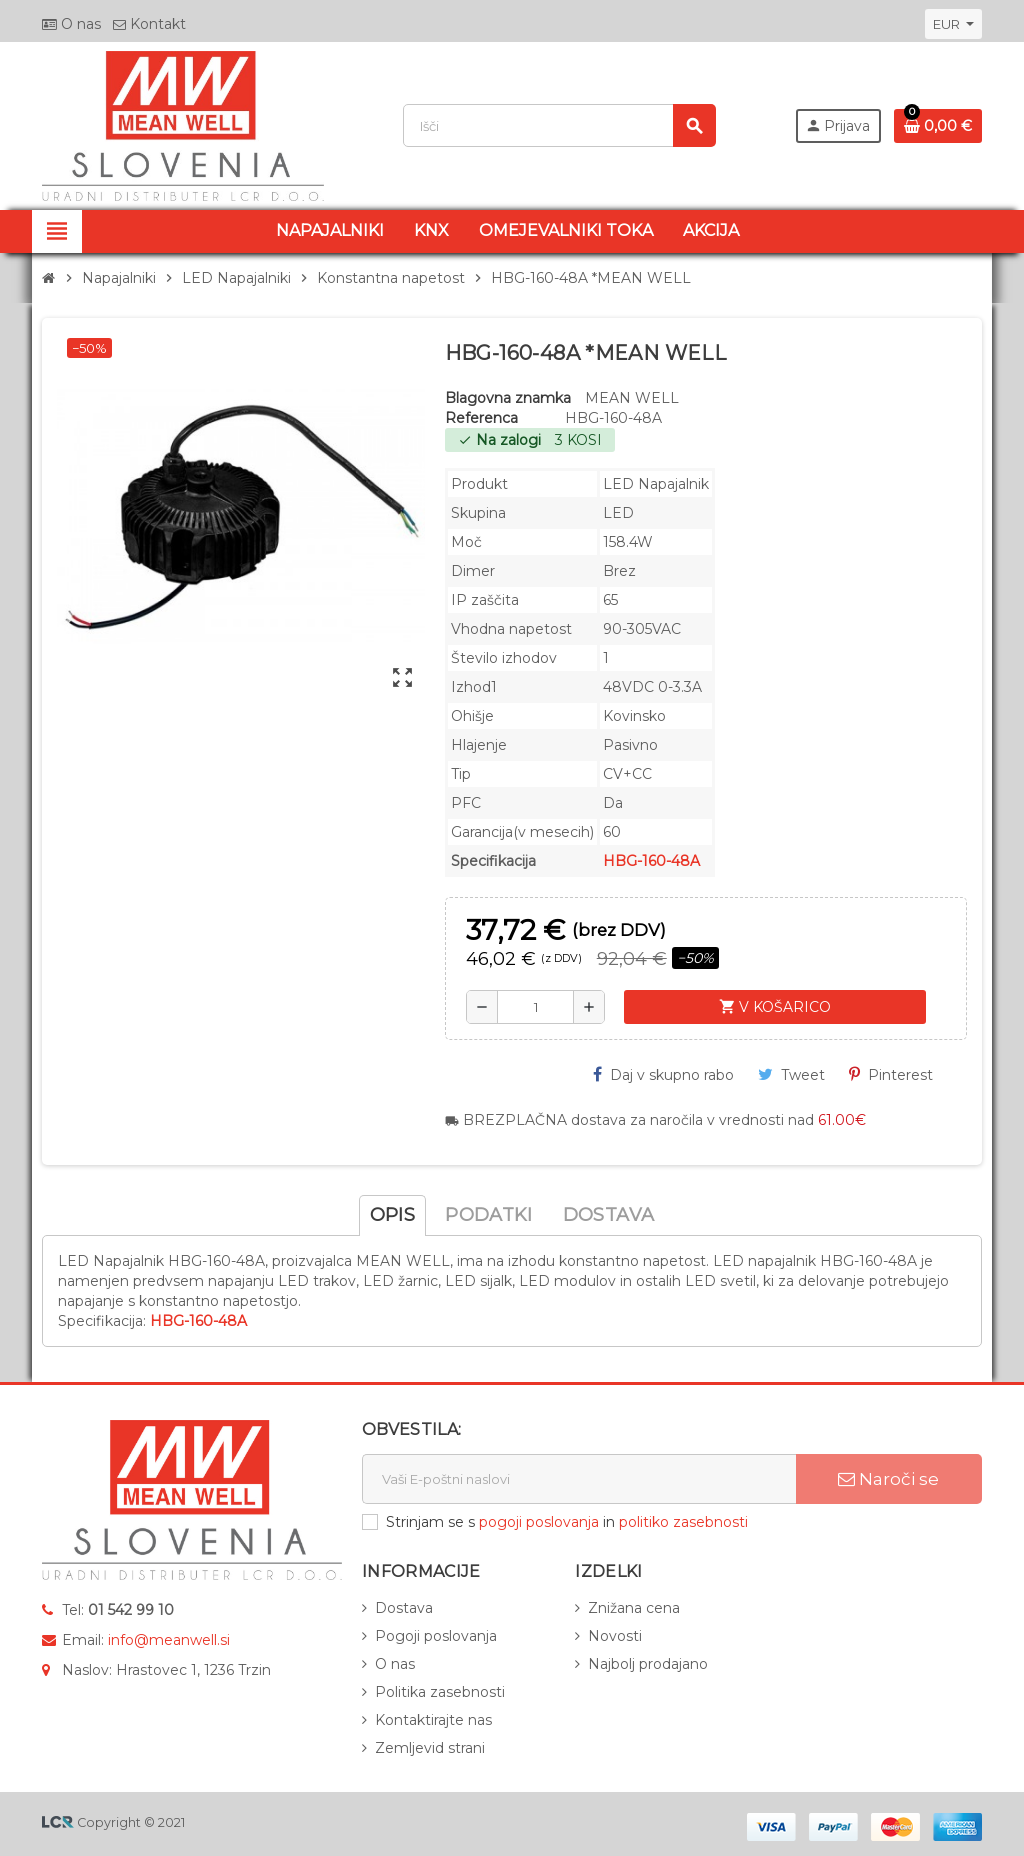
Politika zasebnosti (440, 1692)
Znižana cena (634, 1608)
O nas (71, 24)
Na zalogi (499, 440)
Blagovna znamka (508, 398)
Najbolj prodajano (648, 1664)
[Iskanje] (559, 125)
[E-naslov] (579, 1479)
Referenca (481, 418)
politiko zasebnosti (683, 1522)
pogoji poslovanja (539, 1522)
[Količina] (535, 1007)
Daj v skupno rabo (663, 1075)
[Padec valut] (953, 24)
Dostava (404, 1608)
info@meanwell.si (169, 1640)
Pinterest (891, 1075)
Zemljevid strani (430, 1748)
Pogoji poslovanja (436, 1636)
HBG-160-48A (651, 861)
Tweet (791, 1075)
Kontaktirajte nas (433, 1720)
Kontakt (149, 24)
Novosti (615, 1636)
